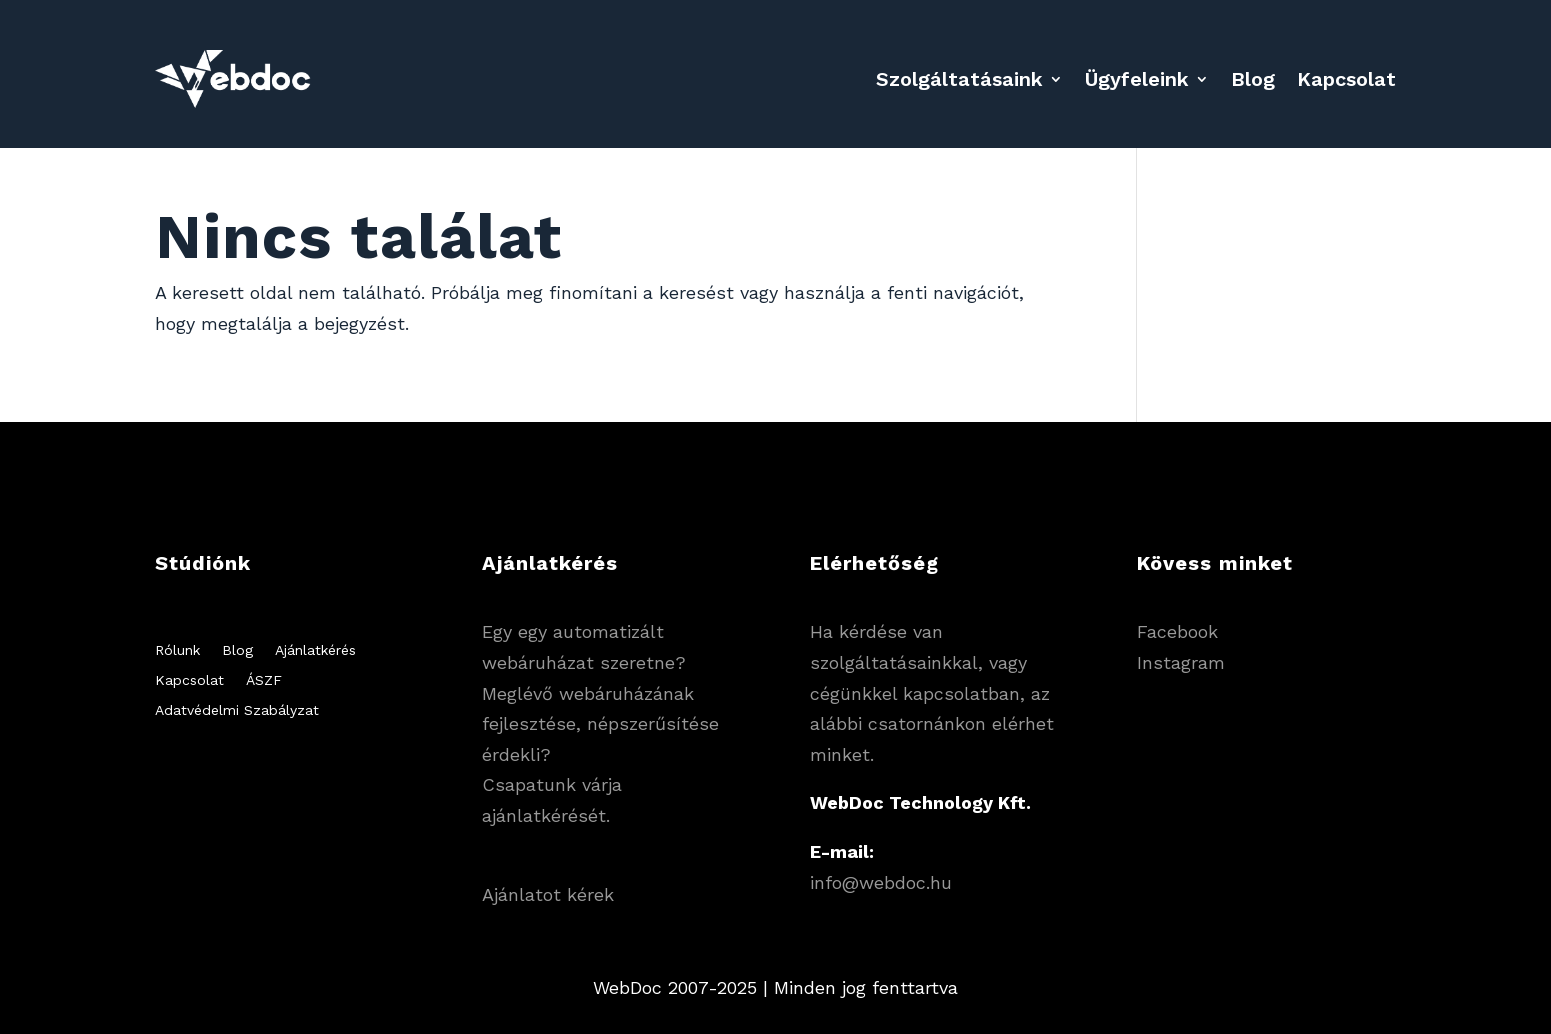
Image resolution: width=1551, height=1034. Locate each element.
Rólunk (177, 650)
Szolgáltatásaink (959, 79)
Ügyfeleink (1137, 79)
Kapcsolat (1346, 79)
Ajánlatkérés (315, 650)
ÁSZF (264, 680)
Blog (1253, 79)
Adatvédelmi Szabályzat (237, 710)
